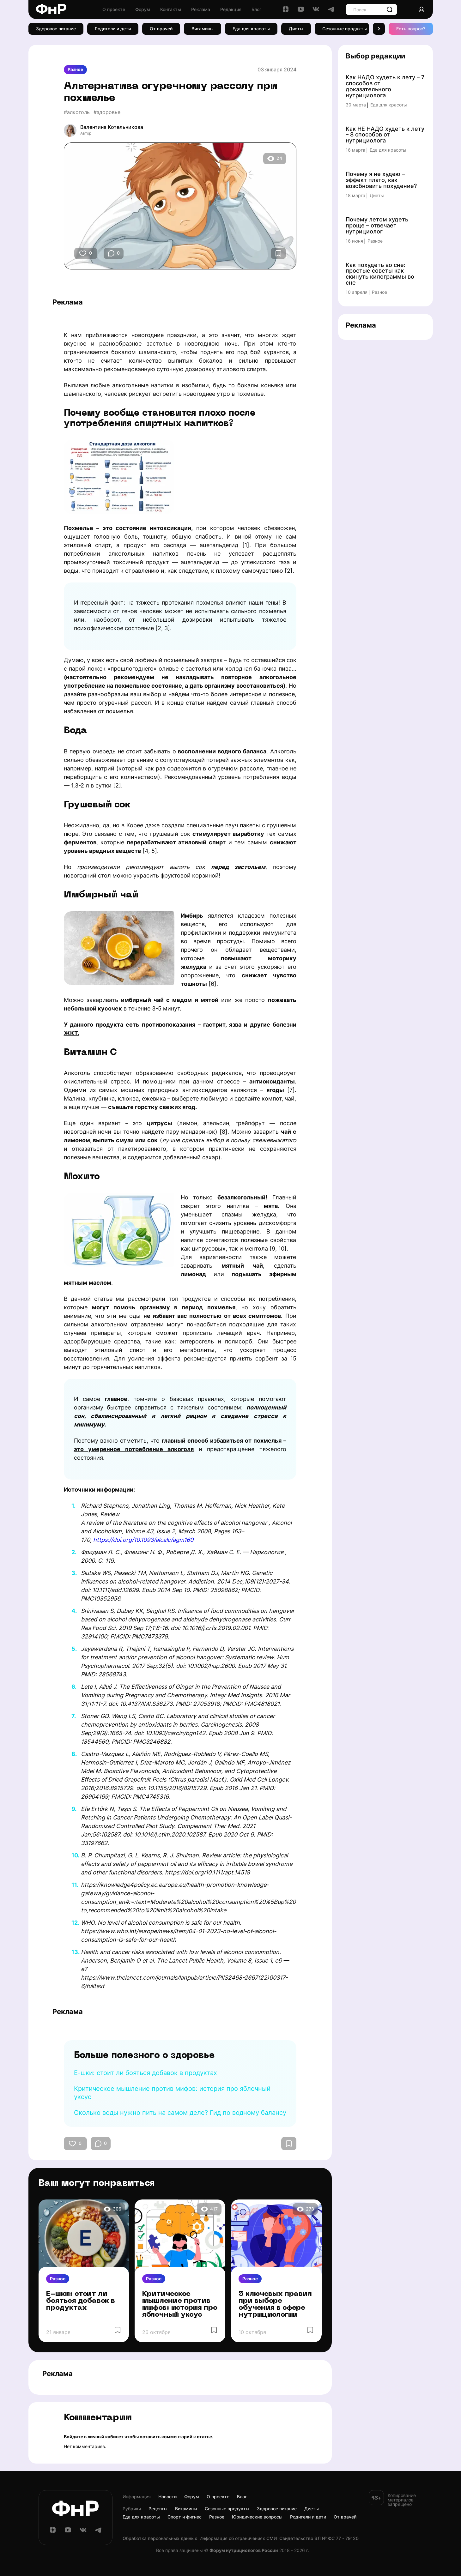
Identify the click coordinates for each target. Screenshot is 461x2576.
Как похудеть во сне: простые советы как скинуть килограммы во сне (380, 274)
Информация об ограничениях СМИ (238, 2538)
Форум (142, 9)
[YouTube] (301, 11)
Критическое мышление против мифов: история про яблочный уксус (179, 2304)
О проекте (113, 9)
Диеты (296, 28)
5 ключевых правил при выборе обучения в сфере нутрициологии (275, 2304)
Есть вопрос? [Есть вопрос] (410, 28)
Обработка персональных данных (160, 2538)
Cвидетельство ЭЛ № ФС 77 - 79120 (319, 2538)
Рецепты (158, 2509)
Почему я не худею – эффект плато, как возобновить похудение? (381, 180)
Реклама (200, 9)
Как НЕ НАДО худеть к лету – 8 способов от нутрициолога (385, 135)
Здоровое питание (56, 28)
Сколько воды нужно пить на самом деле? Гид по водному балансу (180, 2112)
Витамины (202, 28)
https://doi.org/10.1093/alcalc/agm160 (143, 1539)
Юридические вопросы (257, 2517)
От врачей (161, 28)
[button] (379, 29)
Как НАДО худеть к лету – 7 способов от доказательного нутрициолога (385, 87)
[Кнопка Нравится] (83, 253)
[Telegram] (331, 11)
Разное (75, 69)
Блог (256, 9)
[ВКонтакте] (316, 11)
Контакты (170, 9)
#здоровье (107, 112)
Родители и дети (113, 28)
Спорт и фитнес (184, 2517)
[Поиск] (389, 9)
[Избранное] (278, 253)
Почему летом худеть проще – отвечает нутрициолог (377, 226)
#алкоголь (77, 112)
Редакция (230, 9)
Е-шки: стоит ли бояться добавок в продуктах (145, 2073)
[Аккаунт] (421, 9)
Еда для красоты (251, 28)
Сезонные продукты (344, 28)
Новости (167, 2497)
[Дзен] (285, 11)
